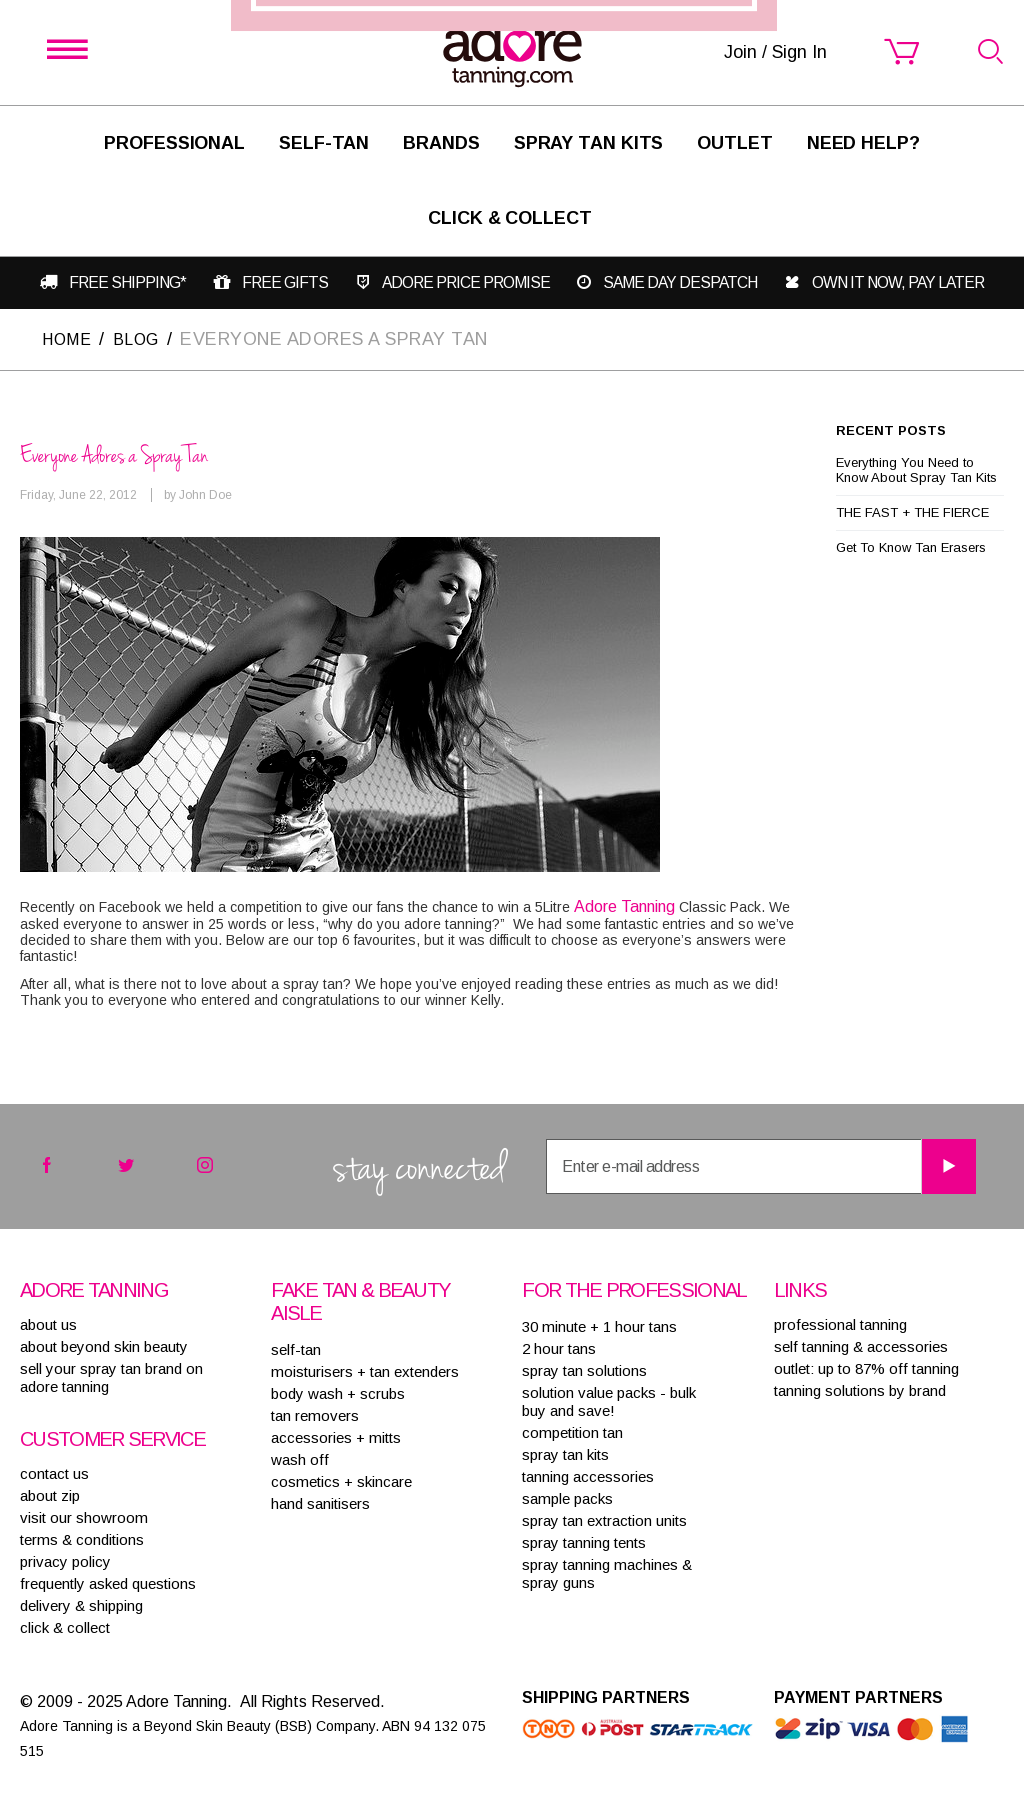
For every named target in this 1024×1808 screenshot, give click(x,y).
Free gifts (285, 282)
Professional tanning (840, 1323)
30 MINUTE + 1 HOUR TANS (599, 1325)
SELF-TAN (324, 143)
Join (633, 995)
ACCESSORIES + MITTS (336, 1436)
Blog (144, 338)
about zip (50, 1494)
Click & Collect (510, 218)
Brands (441, 143)
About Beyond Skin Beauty (104, 1345)
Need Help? (863, 143)
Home (69, 338)
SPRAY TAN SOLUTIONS (584, 1369)
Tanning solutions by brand (860, 1389)
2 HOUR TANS (559, 1347)
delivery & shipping (81, 1604)
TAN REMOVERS (315, 1414)
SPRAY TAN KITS (565, 1453)
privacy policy (65, 1560)
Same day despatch (684, 282)
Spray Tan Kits (589, 143)
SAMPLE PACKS (567, 1497)
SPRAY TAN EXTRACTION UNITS (604, 1519)
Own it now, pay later (901, 282)
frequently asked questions (108, 1582)
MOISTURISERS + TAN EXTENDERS (365, 1370)
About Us (48, 1323)
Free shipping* (125, 282)
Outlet (734, 143)
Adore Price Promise (468, 282)
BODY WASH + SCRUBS (338, 1392)
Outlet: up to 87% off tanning (866, 1367)
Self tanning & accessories (861, 1345)
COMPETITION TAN (572, 1431)
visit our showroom (84, 1516)
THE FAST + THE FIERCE (912, 511)
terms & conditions (82, 1538)
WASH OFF (300, 1458)
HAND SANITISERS (320, 1502)
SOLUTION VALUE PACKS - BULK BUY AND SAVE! (609, 1400)
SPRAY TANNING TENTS (584, 1541)
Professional (174, 143)
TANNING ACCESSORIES (588, 1475)
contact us (54, 1472)
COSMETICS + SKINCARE (341, 1480)
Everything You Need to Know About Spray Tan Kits (916, 469)
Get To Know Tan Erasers (911, 546)
